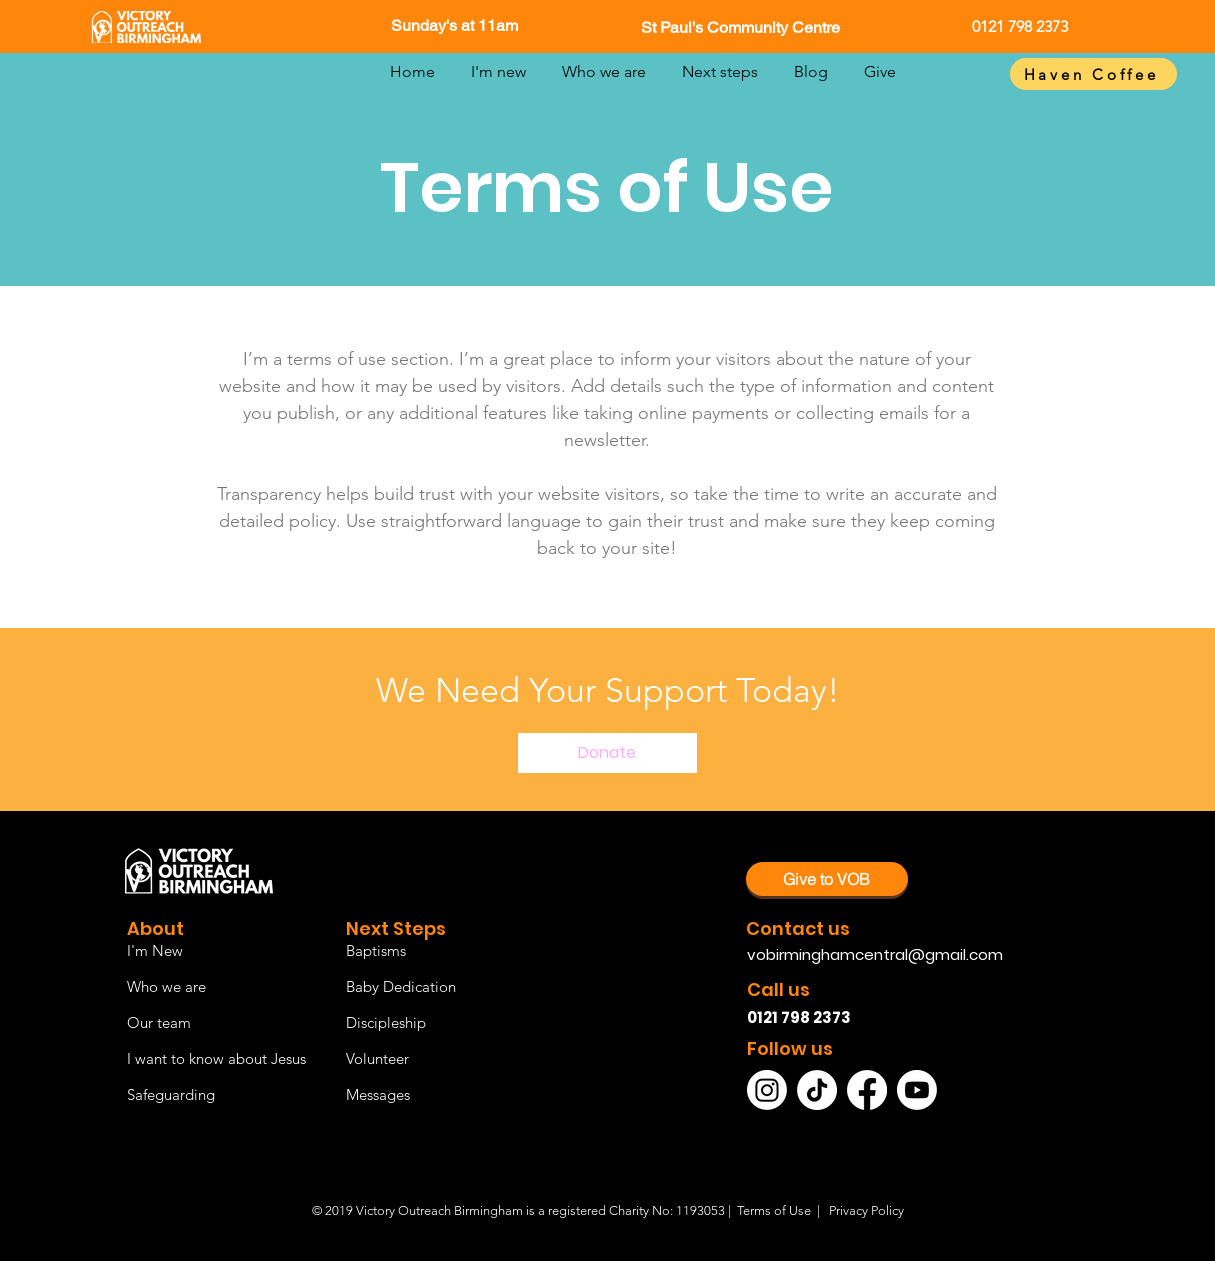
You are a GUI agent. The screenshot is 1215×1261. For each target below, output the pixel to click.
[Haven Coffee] (1093, 74)
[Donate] (607, 753)
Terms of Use (774, 1210)
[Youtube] (917, 1090)
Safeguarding (171, 1094)
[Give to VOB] (827, 879)
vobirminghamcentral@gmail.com (875, 954)
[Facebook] (867, 1090)
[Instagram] (767, 1090)
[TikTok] (817, 1090)
